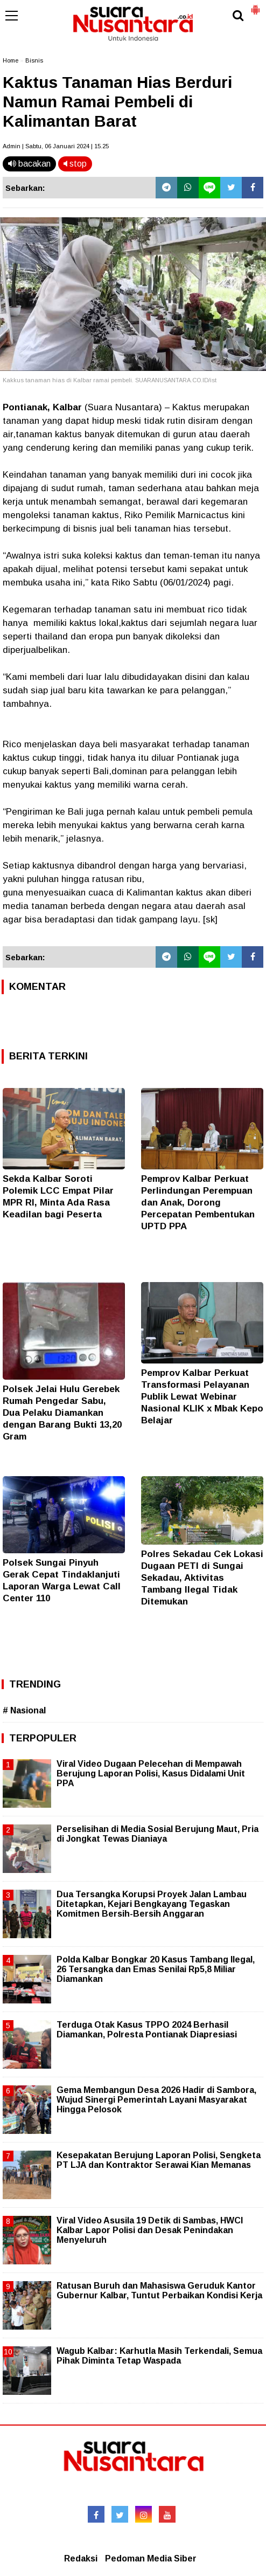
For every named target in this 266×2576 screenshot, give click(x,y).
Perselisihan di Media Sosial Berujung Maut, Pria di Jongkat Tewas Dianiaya (157, 1833)
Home (10, 60)
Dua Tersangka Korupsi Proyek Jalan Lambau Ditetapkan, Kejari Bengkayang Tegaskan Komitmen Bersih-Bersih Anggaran (152, 1904)
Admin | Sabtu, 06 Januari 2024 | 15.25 (56, 146)
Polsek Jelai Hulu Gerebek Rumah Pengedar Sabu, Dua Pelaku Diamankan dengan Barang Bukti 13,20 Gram (62, 1413)
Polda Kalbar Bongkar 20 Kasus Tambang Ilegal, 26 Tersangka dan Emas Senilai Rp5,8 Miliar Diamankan (156, 1969)
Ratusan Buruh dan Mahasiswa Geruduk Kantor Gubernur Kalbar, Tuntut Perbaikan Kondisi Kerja (159, 2290)
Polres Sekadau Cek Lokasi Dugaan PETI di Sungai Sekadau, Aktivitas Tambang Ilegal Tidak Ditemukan (202, 1578)
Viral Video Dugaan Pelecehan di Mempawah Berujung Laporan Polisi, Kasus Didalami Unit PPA (151, 1773)
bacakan (29, 163)
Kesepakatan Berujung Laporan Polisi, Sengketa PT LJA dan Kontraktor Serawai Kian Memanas (159, 2160)
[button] (255, 5)
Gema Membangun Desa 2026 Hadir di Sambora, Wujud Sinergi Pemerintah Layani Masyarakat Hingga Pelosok (156, 2099)
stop (75, 163)
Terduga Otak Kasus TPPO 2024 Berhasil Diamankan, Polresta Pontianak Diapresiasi (147, 2029)
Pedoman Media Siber (151, 2558)
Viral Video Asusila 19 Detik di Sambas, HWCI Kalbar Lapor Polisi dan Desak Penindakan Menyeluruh (150, 2230)
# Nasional (24, 1710)
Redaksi (80, 2558)
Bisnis (34, 60)
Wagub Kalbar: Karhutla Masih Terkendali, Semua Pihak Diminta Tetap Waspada (159, 2355)
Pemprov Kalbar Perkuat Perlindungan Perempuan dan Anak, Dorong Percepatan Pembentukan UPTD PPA (198, 1202)
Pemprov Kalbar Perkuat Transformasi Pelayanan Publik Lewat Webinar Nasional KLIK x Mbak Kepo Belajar (202, 1396)
